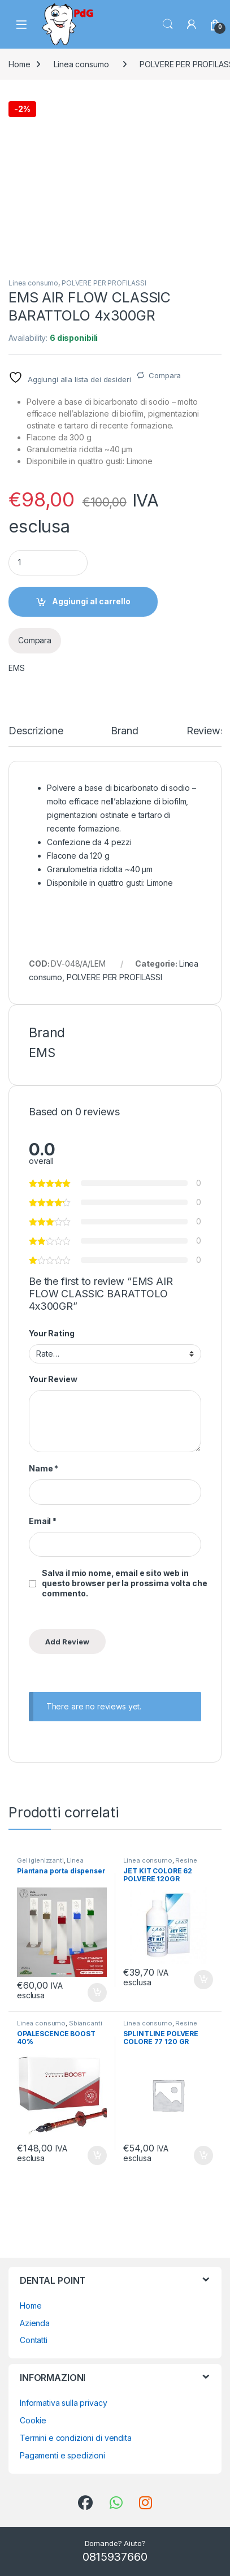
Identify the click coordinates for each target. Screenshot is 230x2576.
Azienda (35, 2323)
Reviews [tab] (205, 731)
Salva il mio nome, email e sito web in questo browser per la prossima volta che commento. (124, 1583)
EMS (16, 668)
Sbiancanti (85, 2023)
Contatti (33, 2340)
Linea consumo (81, 64)
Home (19, 64)
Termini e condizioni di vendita (76, 2438)
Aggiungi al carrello (91, 601)
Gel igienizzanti (40, 1860)
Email (43, 1521)
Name (43, 1468)
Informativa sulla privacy (63, 2403)
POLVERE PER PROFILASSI (104, 283)
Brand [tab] (124, 731)
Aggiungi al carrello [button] (97, 1992)
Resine (186, 1860)
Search (168, 24)
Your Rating (51, 1333)
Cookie (33, 2420)
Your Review (53, 1379)
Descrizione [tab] (35, 731)
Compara (165, 375)
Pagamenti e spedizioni (62, 2455)
